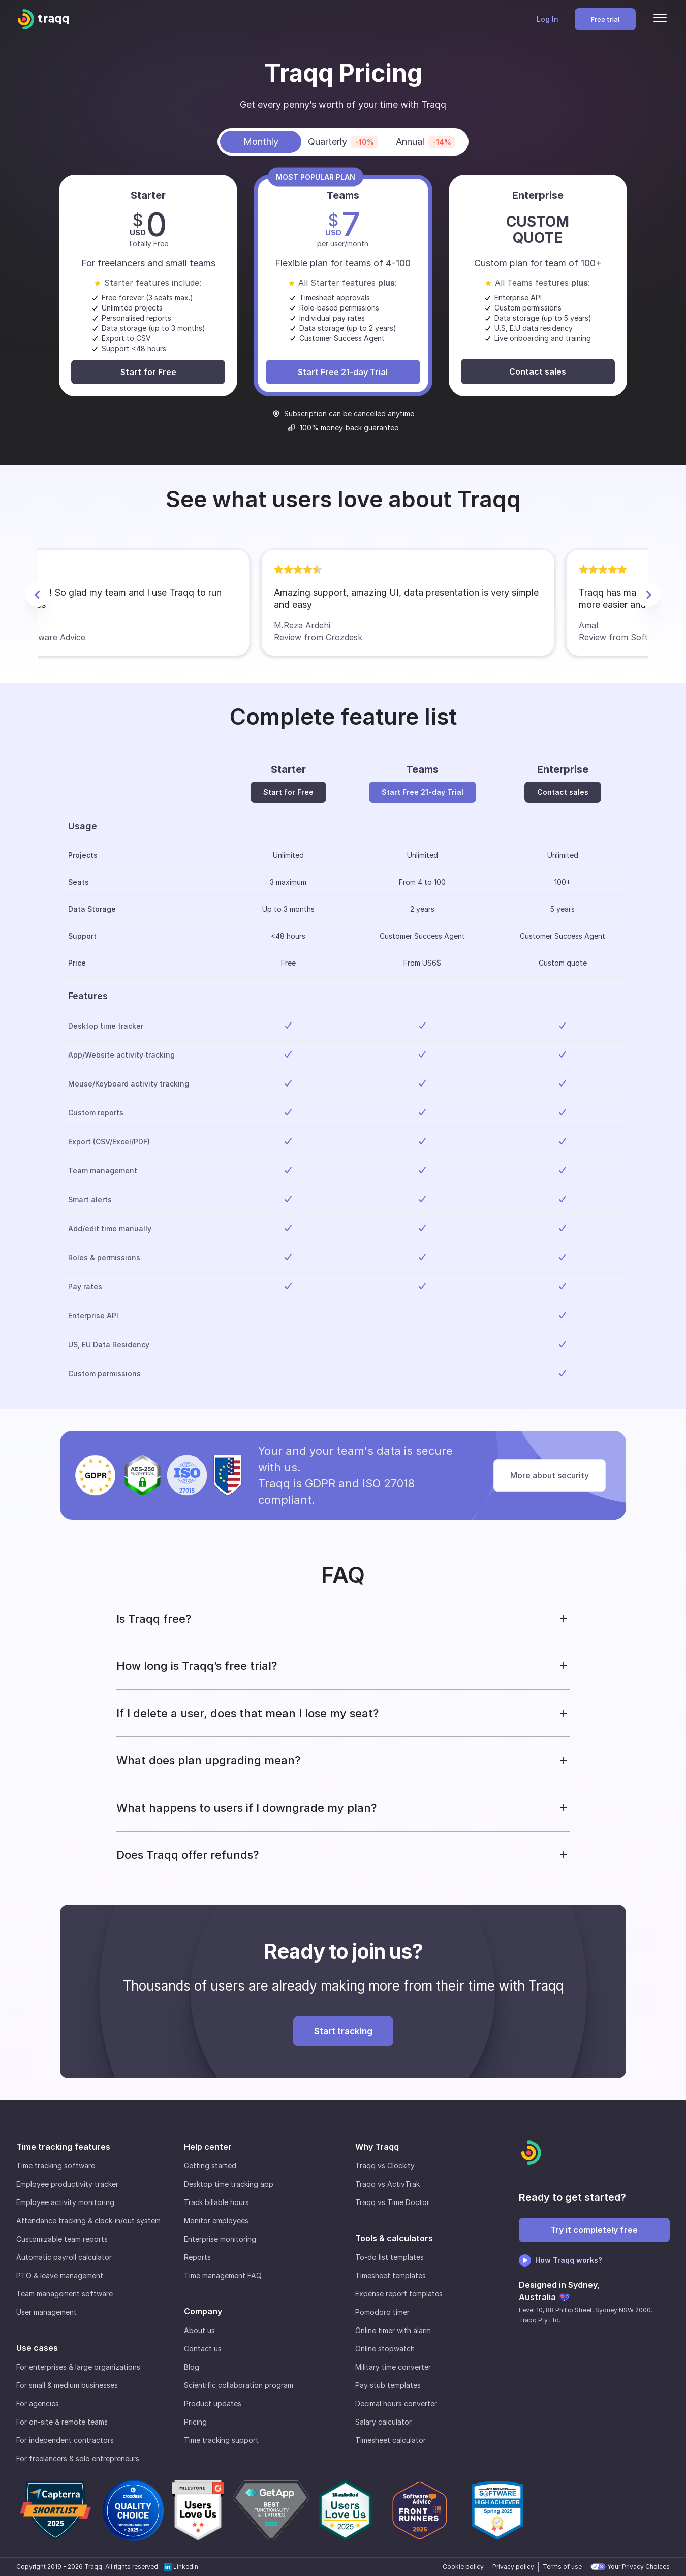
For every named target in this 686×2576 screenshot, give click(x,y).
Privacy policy (513, 2566)
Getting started (210, 2165)
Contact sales (537, 371)
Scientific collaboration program (238, 2385)
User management (46, 2312)
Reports (197, 2257)
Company (203, 2311)
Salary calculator (383, 2421)
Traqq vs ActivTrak (387, 2184)
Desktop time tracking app (228, 2184)
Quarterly (343, 142)
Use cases (37, 2348)
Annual (425, 142)
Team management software (64, 2293)
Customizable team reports (62, 2238)
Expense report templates (399, 2293)
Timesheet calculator (390, 2440)
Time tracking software (55, 2165)
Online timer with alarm (393, 2330)
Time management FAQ (223, 2275)
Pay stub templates (388, 2385)
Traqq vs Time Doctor (392, 2202)
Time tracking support (221, 2440)
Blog (191, 2367)
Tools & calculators (394, 2238)
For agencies (37, 2403)
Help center (208, 2147)
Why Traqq (377, 2147)
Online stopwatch (385, 2348)
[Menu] (660, 19)
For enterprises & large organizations (78, 2367)
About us (199, 2330)
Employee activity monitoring (65, 2202)
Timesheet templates (390, 2275)
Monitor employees (216, 2220)
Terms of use (562, 2566)
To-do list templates (389, 2257)
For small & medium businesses (67, 2385)
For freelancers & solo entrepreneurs (77, 2458)
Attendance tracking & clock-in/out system (88, 2220)
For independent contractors (65, 2440)
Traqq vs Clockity (385, 2165)
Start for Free (148, 372)
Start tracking (343, 2031)
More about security (549, 1475)
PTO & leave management (59, 2275)
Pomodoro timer (382, 2312)
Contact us (203, 2348)
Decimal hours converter (396, 2403)
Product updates (212, 2403)
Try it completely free (594, 2230)
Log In (547, 19)
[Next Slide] (648, 594)
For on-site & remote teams (62, 2421)
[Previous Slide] (37, 594)
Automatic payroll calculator (64, 2257)
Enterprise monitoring (220, 2238)
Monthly (260, 141)
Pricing (195, 2421)
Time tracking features (63, 2147)
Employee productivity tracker (67, 2184)
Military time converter (393, 2367)
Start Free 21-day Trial (343, 372)
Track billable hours (216, 2202)
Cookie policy (463, 2566)
